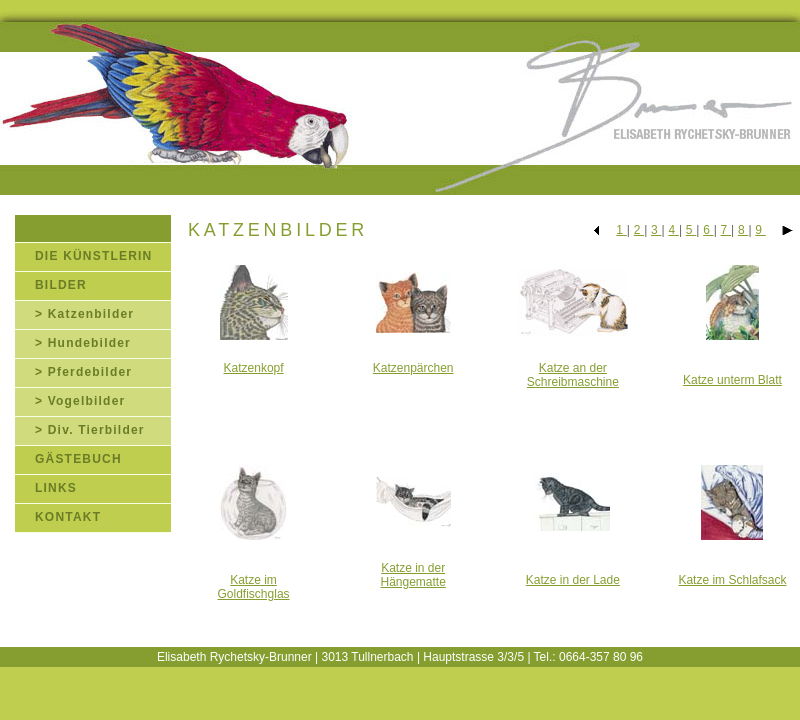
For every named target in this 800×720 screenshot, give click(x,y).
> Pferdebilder (83, 372)
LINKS (56, 488)
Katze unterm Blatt (732, 380)
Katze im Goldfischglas (254, 587)
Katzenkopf (254, 368)
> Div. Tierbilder (90, 430)
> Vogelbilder (80, 401)
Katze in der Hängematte (412, 575)
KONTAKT (68, 517)
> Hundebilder (83, 343)
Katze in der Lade (573, 580)
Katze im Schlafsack (732, 580)
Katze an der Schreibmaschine (573, 375)
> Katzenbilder (84, 314)
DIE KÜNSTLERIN (93, 256)
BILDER (61, 285)
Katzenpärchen (413, 368)
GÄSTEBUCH (78, 459)
